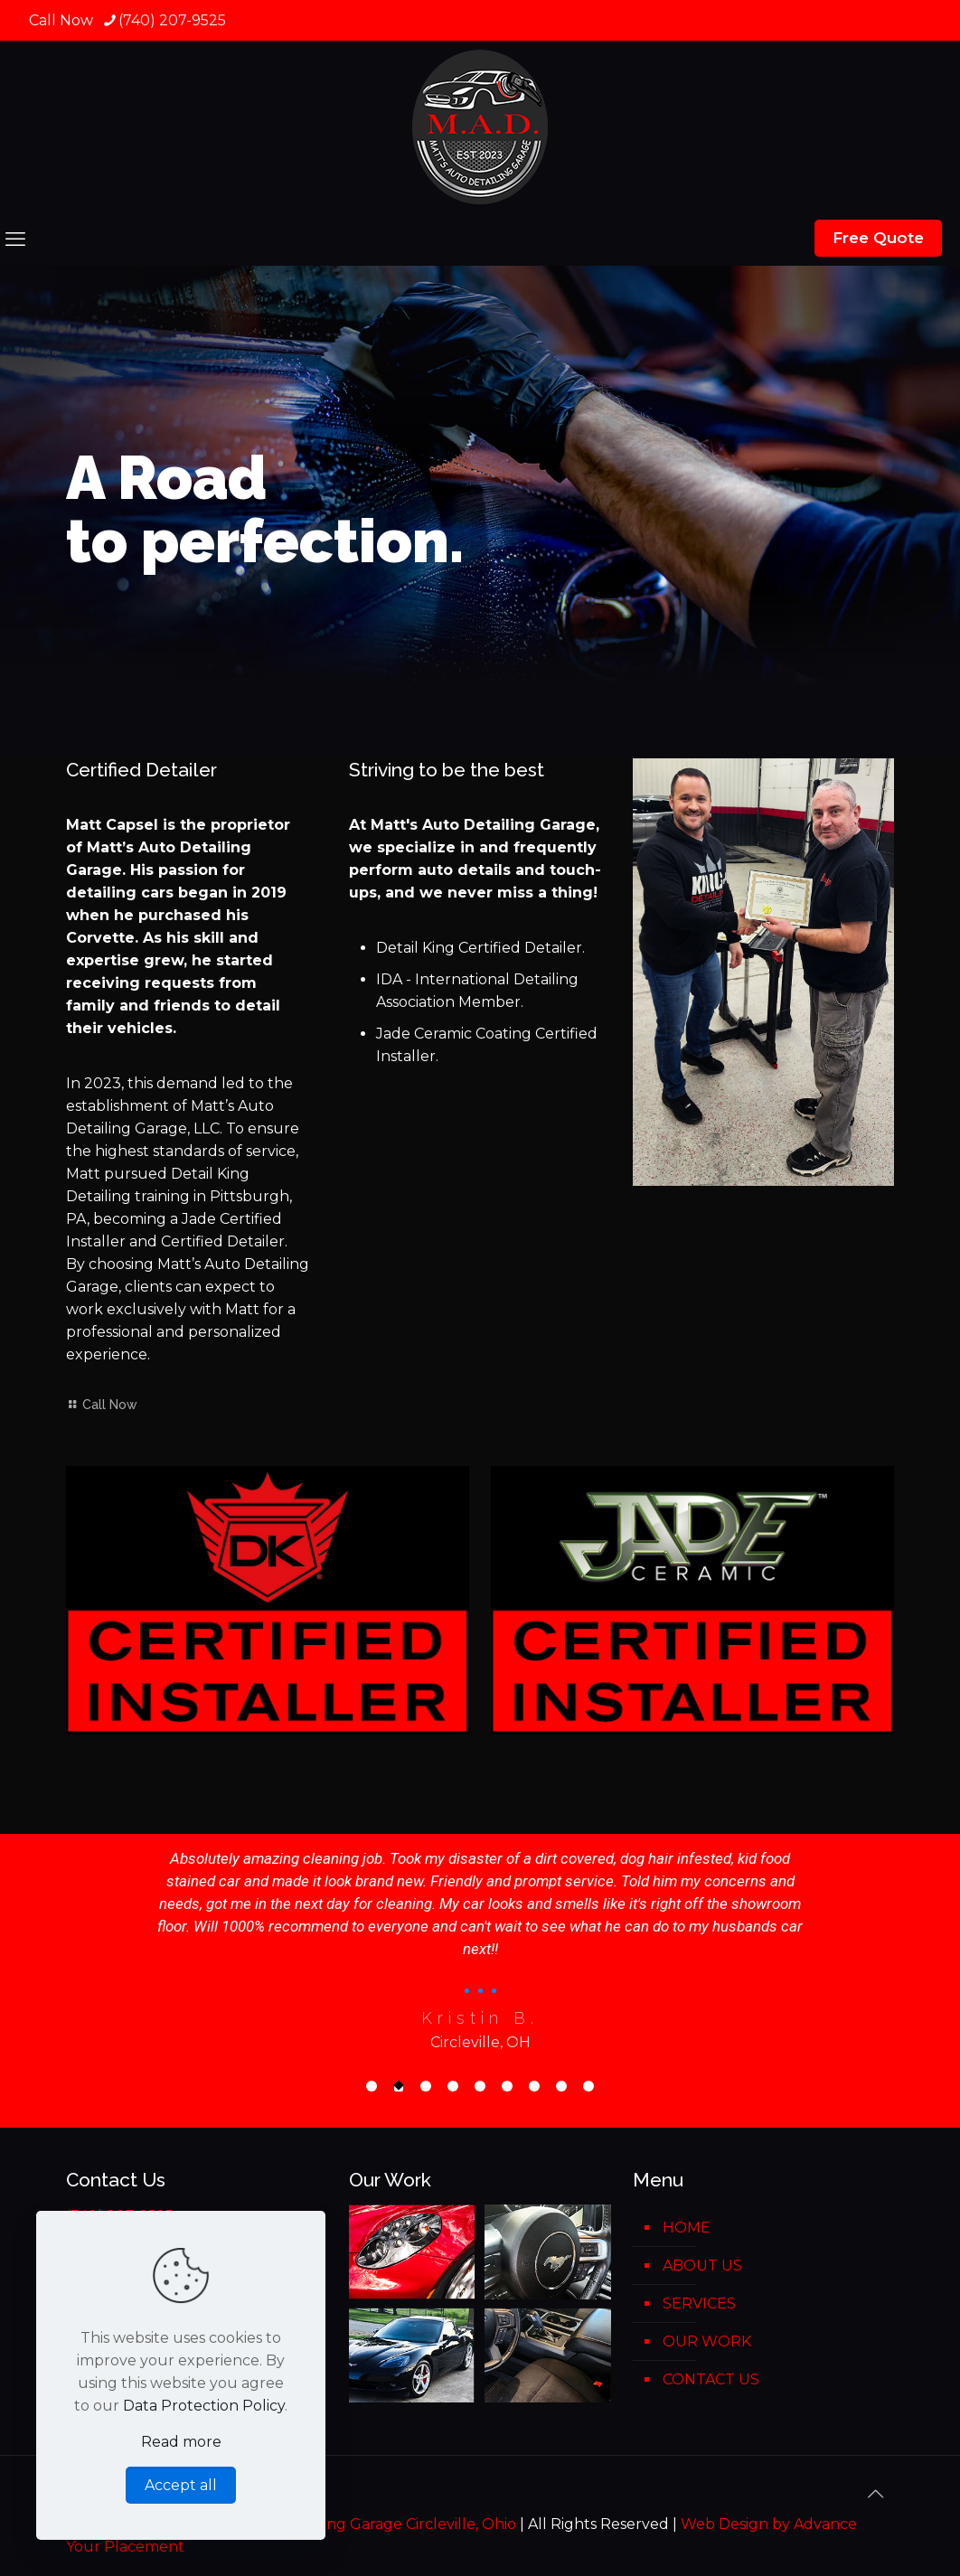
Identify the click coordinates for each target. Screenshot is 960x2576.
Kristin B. (480, 2017)
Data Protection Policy (204, 2405)
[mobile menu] (15, 239)
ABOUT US (702, 2265)
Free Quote (878, 238)
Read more (181, 2441)
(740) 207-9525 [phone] (172, 20)
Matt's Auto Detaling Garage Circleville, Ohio (356, 2524)
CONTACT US (711, 2379)
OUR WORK (707, 2341)
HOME (687, 2227)
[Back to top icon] (875, 2494)
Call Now (101, 1404)
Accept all (181, 2485)
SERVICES (699, 2303)
